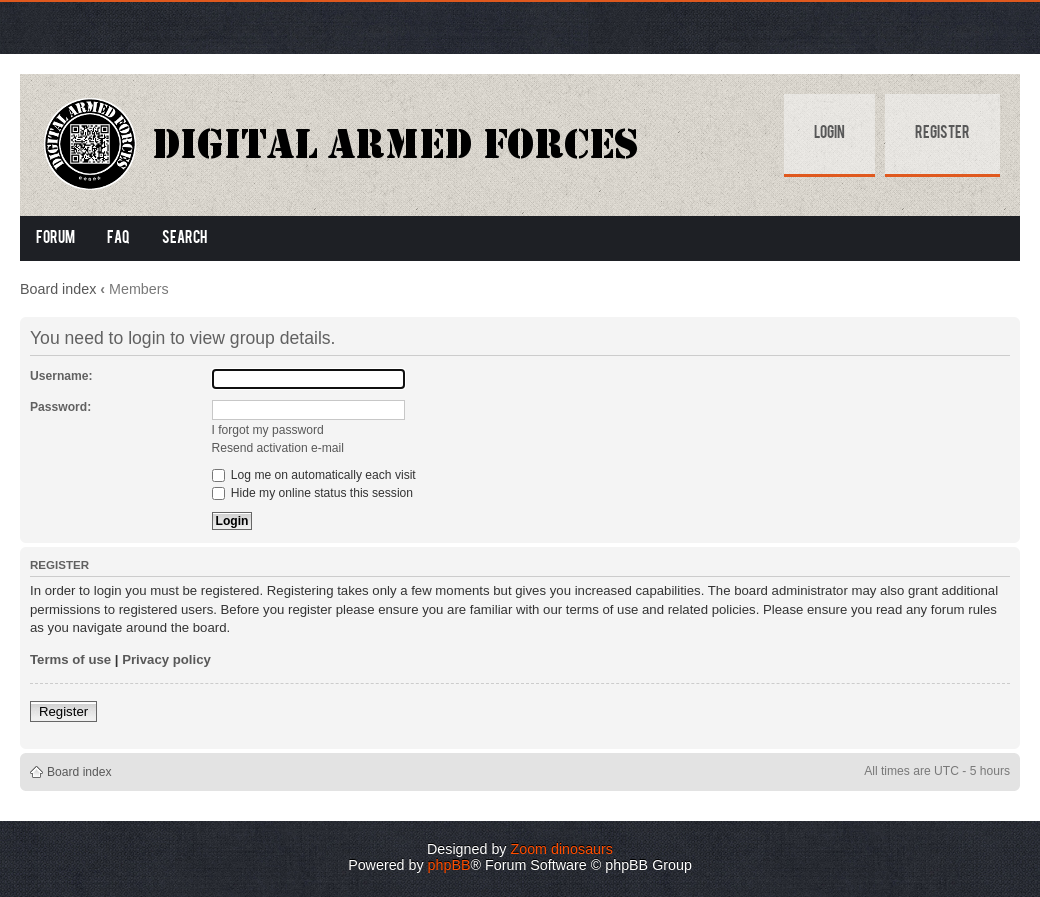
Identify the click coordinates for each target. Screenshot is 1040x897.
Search (184, 239)
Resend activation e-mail (278, 448)
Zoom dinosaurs (561, 849)
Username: (61, 376)
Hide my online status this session (313, 493)
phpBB (449, 865)
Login (829, 134)
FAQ (118, 239)
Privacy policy (166, 659)
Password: (60, 407)
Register (942, 134)
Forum (55, 239)
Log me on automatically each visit (314, 475)
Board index (58, 289)
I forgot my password (268, 430)
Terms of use (70, 659)
